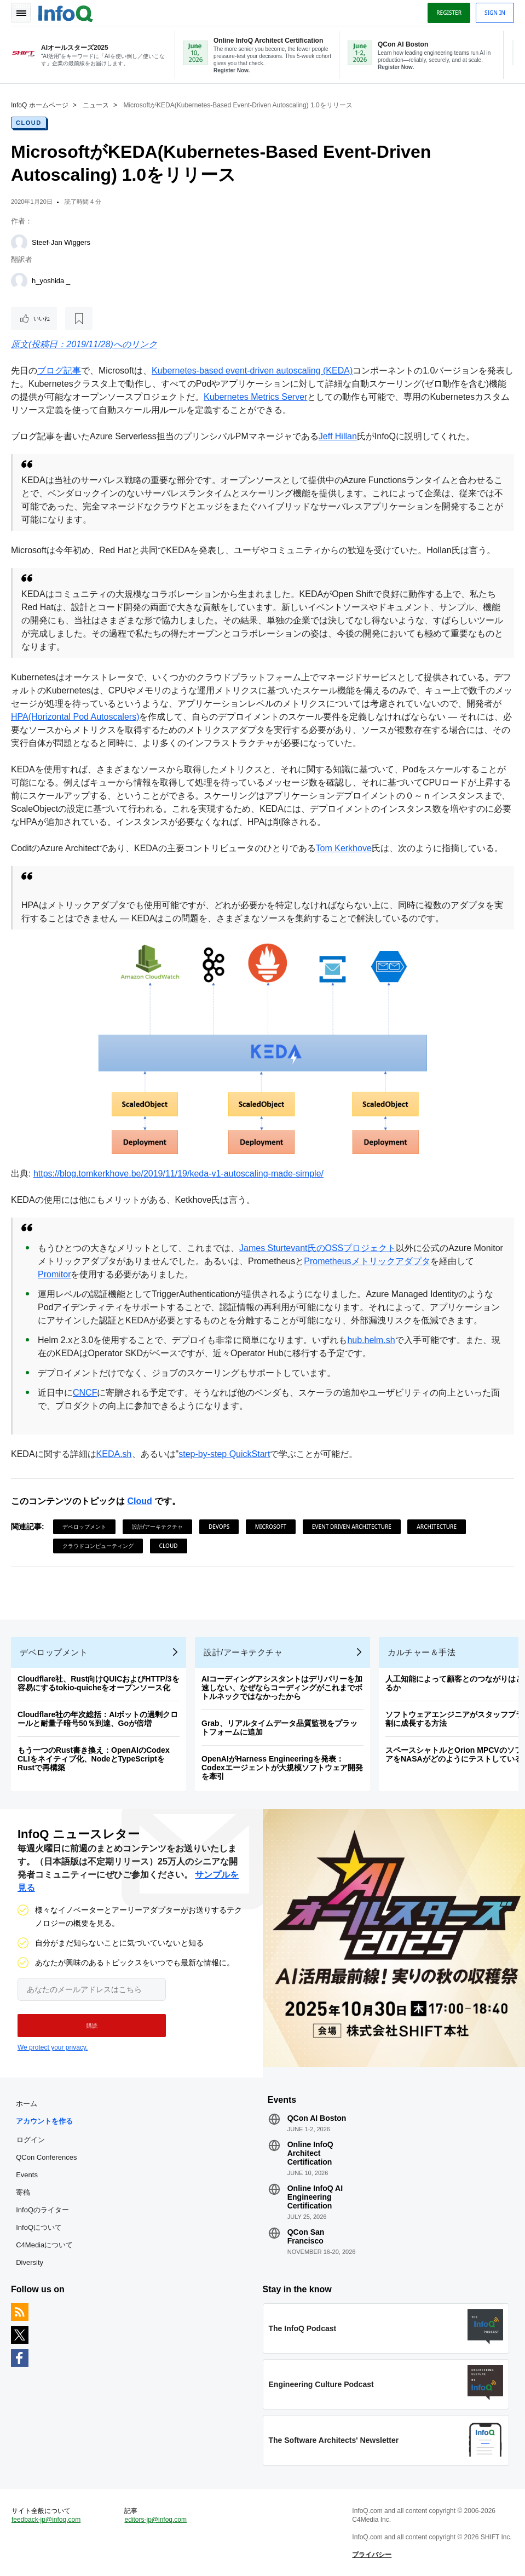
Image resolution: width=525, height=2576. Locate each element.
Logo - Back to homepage (65, 12)
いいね (41, 318)
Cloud (29, 122)
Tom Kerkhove (344, 848)
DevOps (219, 1526)
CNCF (85, 1392)
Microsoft (270, 1526)
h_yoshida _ (51, 281)
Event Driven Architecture (351, 1526)
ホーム (26, 2103)
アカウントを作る (44, 2121)
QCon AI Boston (317, 2118)
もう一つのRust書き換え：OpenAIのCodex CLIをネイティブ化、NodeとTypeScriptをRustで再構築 (94, 1759)
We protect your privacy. (53, 2047)
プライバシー (371, 2554)
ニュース (96, 105)
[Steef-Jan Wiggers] (19, 242)
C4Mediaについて (44, 2245)
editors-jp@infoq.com (155, 2519)
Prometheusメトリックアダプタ (367, 1261)
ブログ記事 (59, 370)
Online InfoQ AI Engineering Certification (315, 2197)
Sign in (494, 12)
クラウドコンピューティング (98, 1546)
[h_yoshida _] (19, 281)
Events (27, 2175)
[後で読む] (79, 318)
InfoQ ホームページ (39, 105)
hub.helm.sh (371, 1340)
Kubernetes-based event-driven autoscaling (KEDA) (252, 370)
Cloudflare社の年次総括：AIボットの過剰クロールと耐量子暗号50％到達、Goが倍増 (98, 1719)
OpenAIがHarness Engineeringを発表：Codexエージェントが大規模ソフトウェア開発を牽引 (282, 1767)
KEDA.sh (114, 1454)
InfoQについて (39, 2227)
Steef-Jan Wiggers (61, 242)
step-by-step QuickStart (224, 1454)
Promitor (54, 1274)
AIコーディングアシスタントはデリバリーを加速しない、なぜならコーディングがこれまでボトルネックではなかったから (281, 1687)
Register (448, 12)
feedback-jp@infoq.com (45, 2519)
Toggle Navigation (21, 12)
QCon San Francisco (306, 2236)
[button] (92, 2025)
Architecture (437, 1526)
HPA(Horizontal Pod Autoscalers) (75, 716)
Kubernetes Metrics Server (255, 396)
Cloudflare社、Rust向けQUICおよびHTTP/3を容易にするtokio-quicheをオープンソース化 (99, 1683)
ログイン (30, 2139)
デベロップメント (84, 1526)
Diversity (29, 2262)
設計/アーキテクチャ (157, 1526)
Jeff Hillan (338, 436)
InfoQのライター (42, 2210)
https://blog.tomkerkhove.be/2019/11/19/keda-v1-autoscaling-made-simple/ (178, 1173)
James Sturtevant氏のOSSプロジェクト (317, 1248)
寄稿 (23, 2192)
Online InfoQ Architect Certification (310, 2153)
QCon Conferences (46, 2157)
